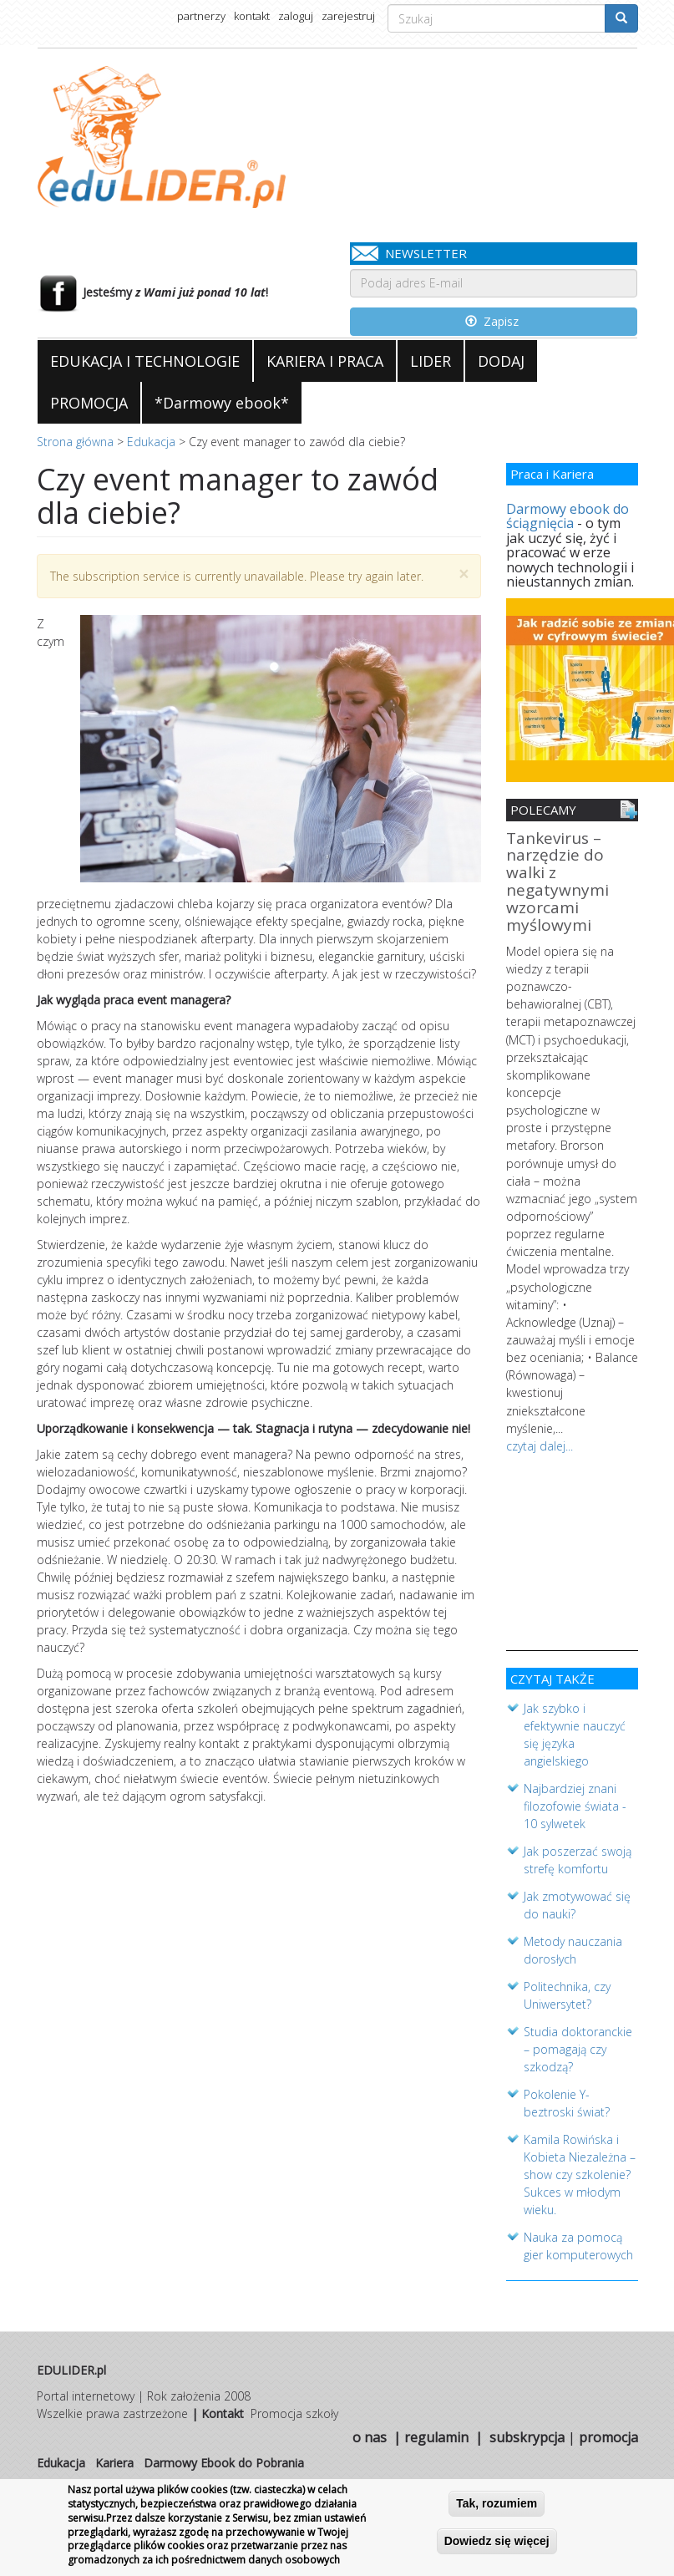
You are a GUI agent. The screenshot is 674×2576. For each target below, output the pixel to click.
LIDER (430, 361)
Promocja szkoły (294, 2410)
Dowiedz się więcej (497, 2541)
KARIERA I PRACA (324, 361)
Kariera (114, 2459)
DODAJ (501, 361)
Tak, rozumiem (496, 2504)
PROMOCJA (89, 403)
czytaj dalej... (539, 1443)
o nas (369, 2434)
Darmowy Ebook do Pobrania (224, 2459)
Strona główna (75, 442)
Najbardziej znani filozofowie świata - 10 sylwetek (575, 1802)
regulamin (436, 2434)
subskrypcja (527, 2434)
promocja (608, 2434)
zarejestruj (348, 15)
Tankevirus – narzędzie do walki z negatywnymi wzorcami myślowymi (557, 883)
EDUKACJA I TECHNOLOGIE (145, 361)
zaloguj (295, 15)
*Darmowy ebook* (222, 403)
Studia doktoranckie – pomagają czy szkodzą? (578, 2045)
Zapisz (492, 321)
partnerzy (201, 15)
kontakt (252, 15)
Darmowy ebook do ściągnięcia (567, 516)
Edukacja (151, 442)
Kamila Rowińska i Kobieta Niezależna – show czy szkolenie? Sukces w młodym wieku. (580, 2171)
